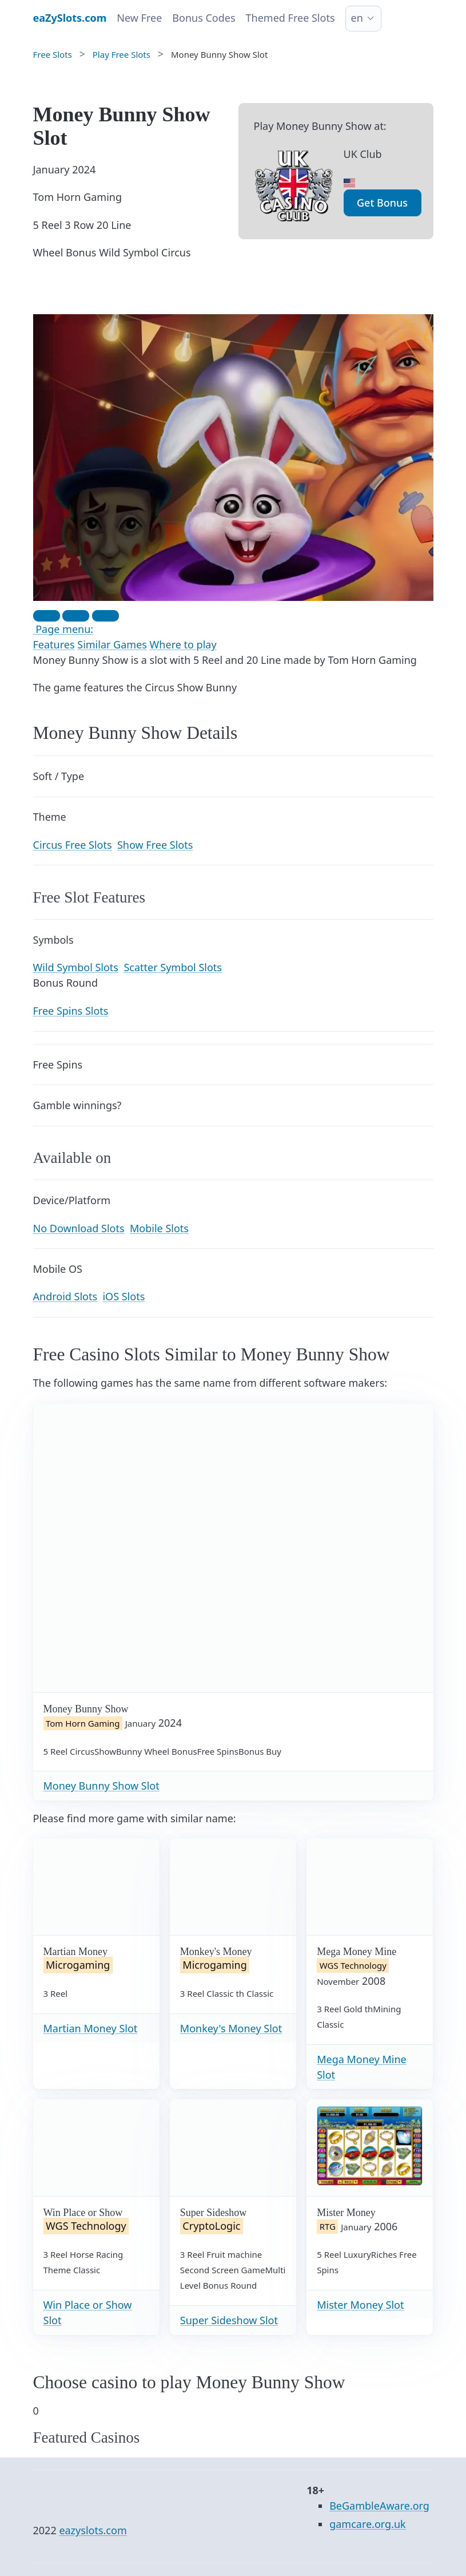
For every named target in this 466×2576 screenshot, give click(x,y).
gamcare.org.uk (367, 2524)
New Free (139, 18)
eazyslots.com (92, 2530)
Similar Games (112, 644)
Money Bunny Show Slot (101, 1785)
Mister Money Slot (360, 2305)
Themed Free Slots (290, 18)
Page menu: (63, 629)
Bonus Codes (203, 18)
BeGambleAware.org (379, 2505)
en (357, 18)
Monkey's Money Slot (231, 2028)
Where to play (183, 644)
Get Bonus (382, 202)
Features (54, 644)
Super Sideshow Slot (229, 2320)
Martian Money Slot (90, 2028)
